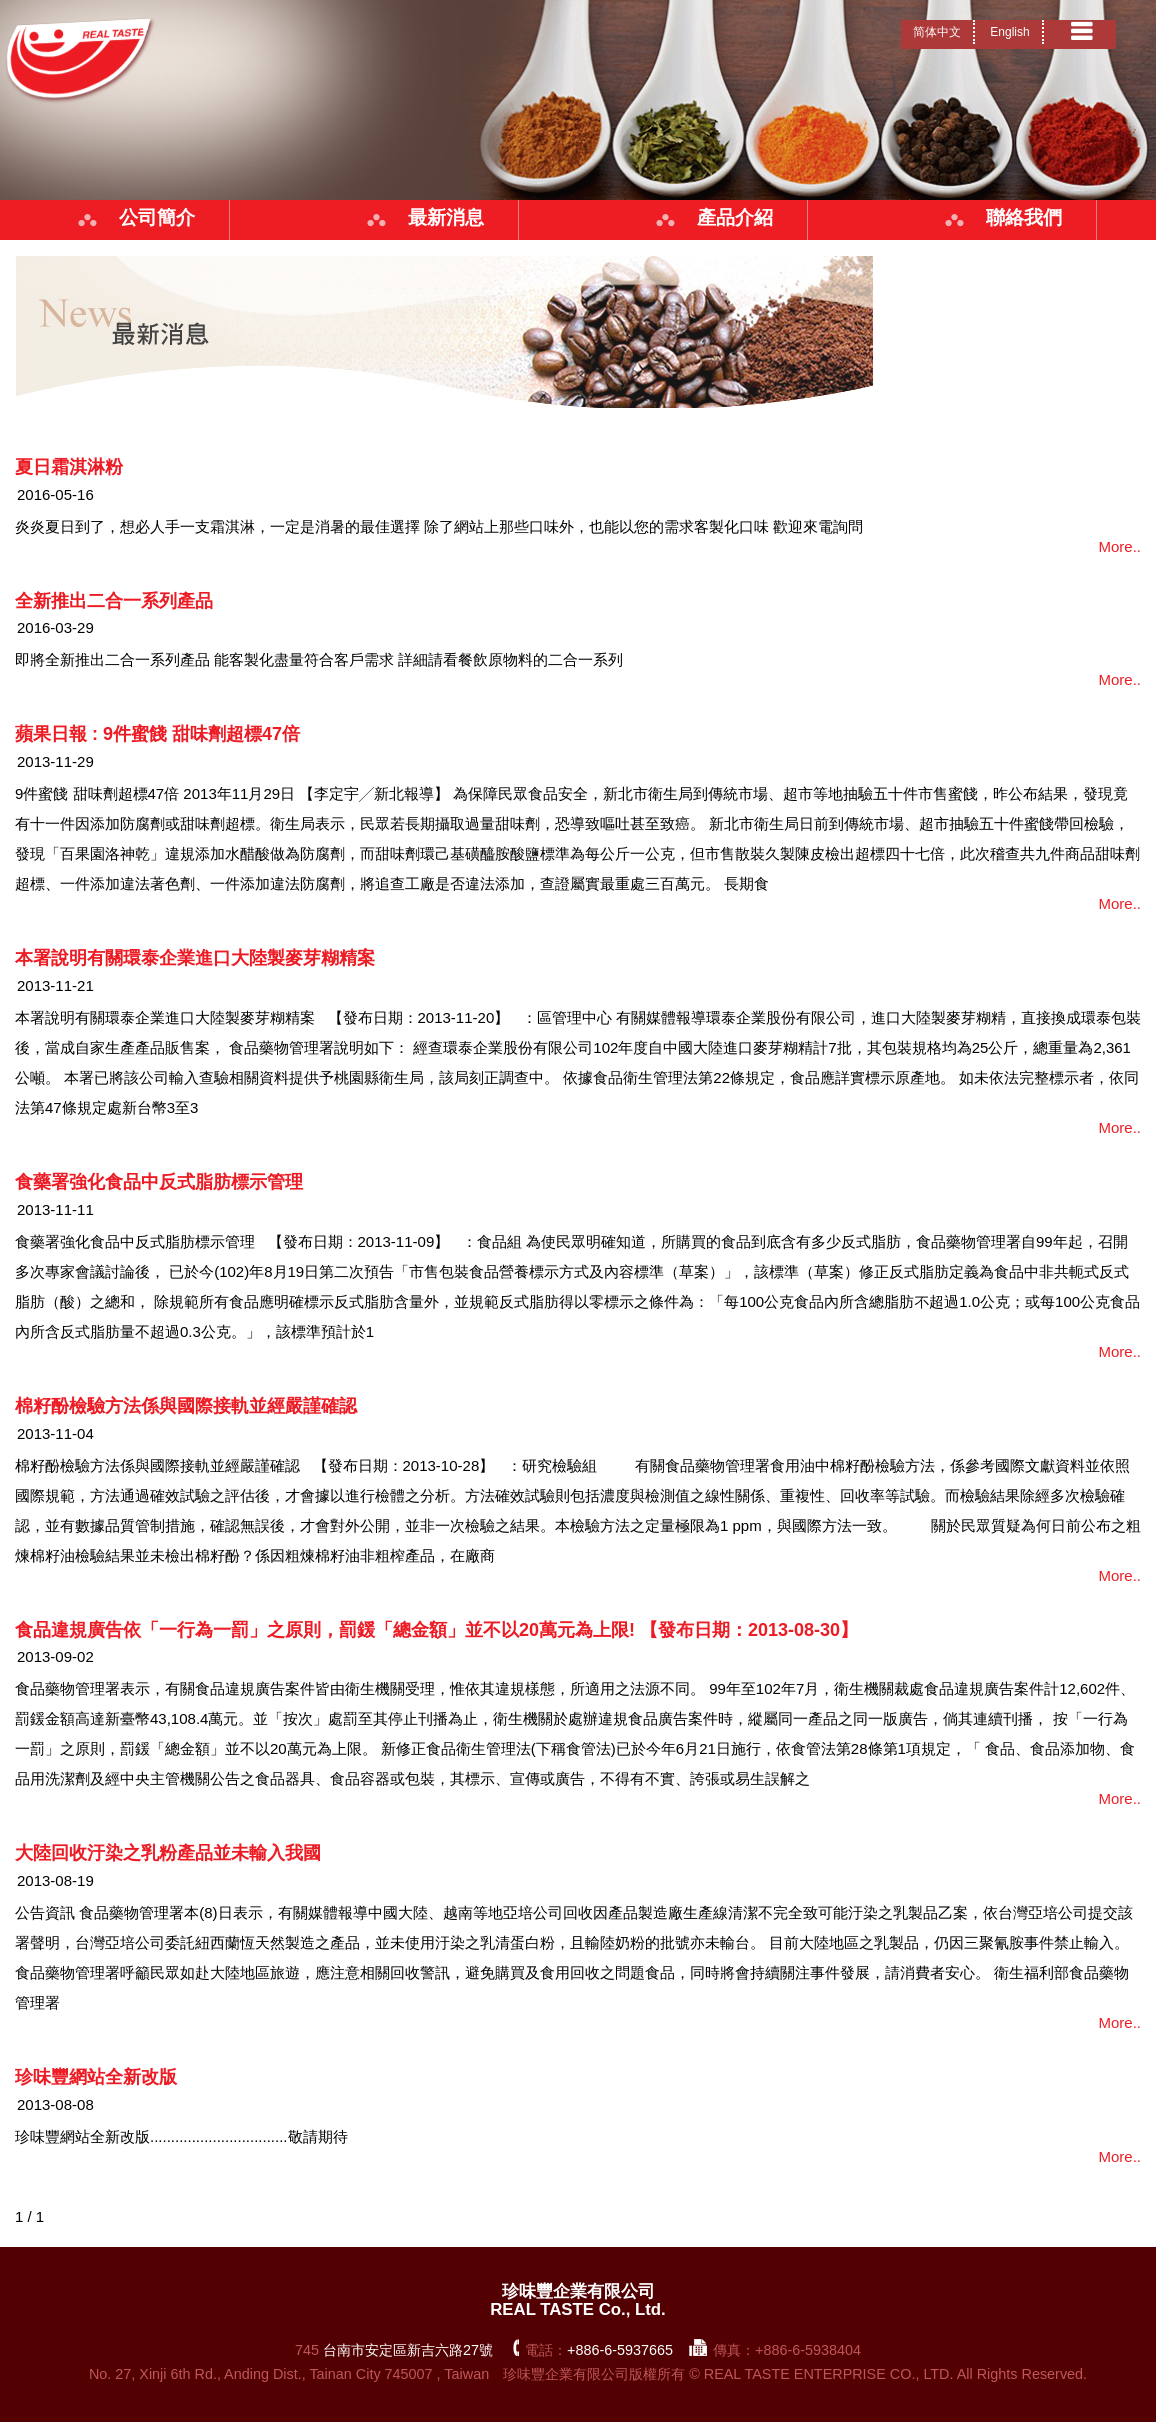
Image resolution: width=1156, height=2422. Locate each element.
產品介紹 (735, 217)
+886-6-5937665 (620, 2350)
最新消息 (446, 217)
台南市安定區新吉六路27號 (408, 2350)
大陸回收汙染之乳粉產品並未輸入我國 (168, 1853)
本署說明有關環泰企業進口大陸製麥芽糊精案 (195, 958)
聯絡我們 (1024, 217)
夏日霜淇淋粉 (69, 467)
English (1009, 32)
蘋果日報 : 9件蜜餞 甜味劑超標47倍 (157, 734)
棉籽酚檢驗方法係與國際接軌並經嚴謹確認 (186, 1406)
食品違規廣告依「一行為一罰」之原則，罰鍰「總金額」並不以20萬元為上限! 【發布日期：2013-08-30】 (436, 1630)
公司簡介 (157, 217)
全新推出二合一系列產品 (114, 601)
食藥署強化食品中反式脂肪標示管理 (159, 1182)
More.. (1119, 546)
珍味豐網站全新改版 (96, 2077)
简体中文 (937, 32)
